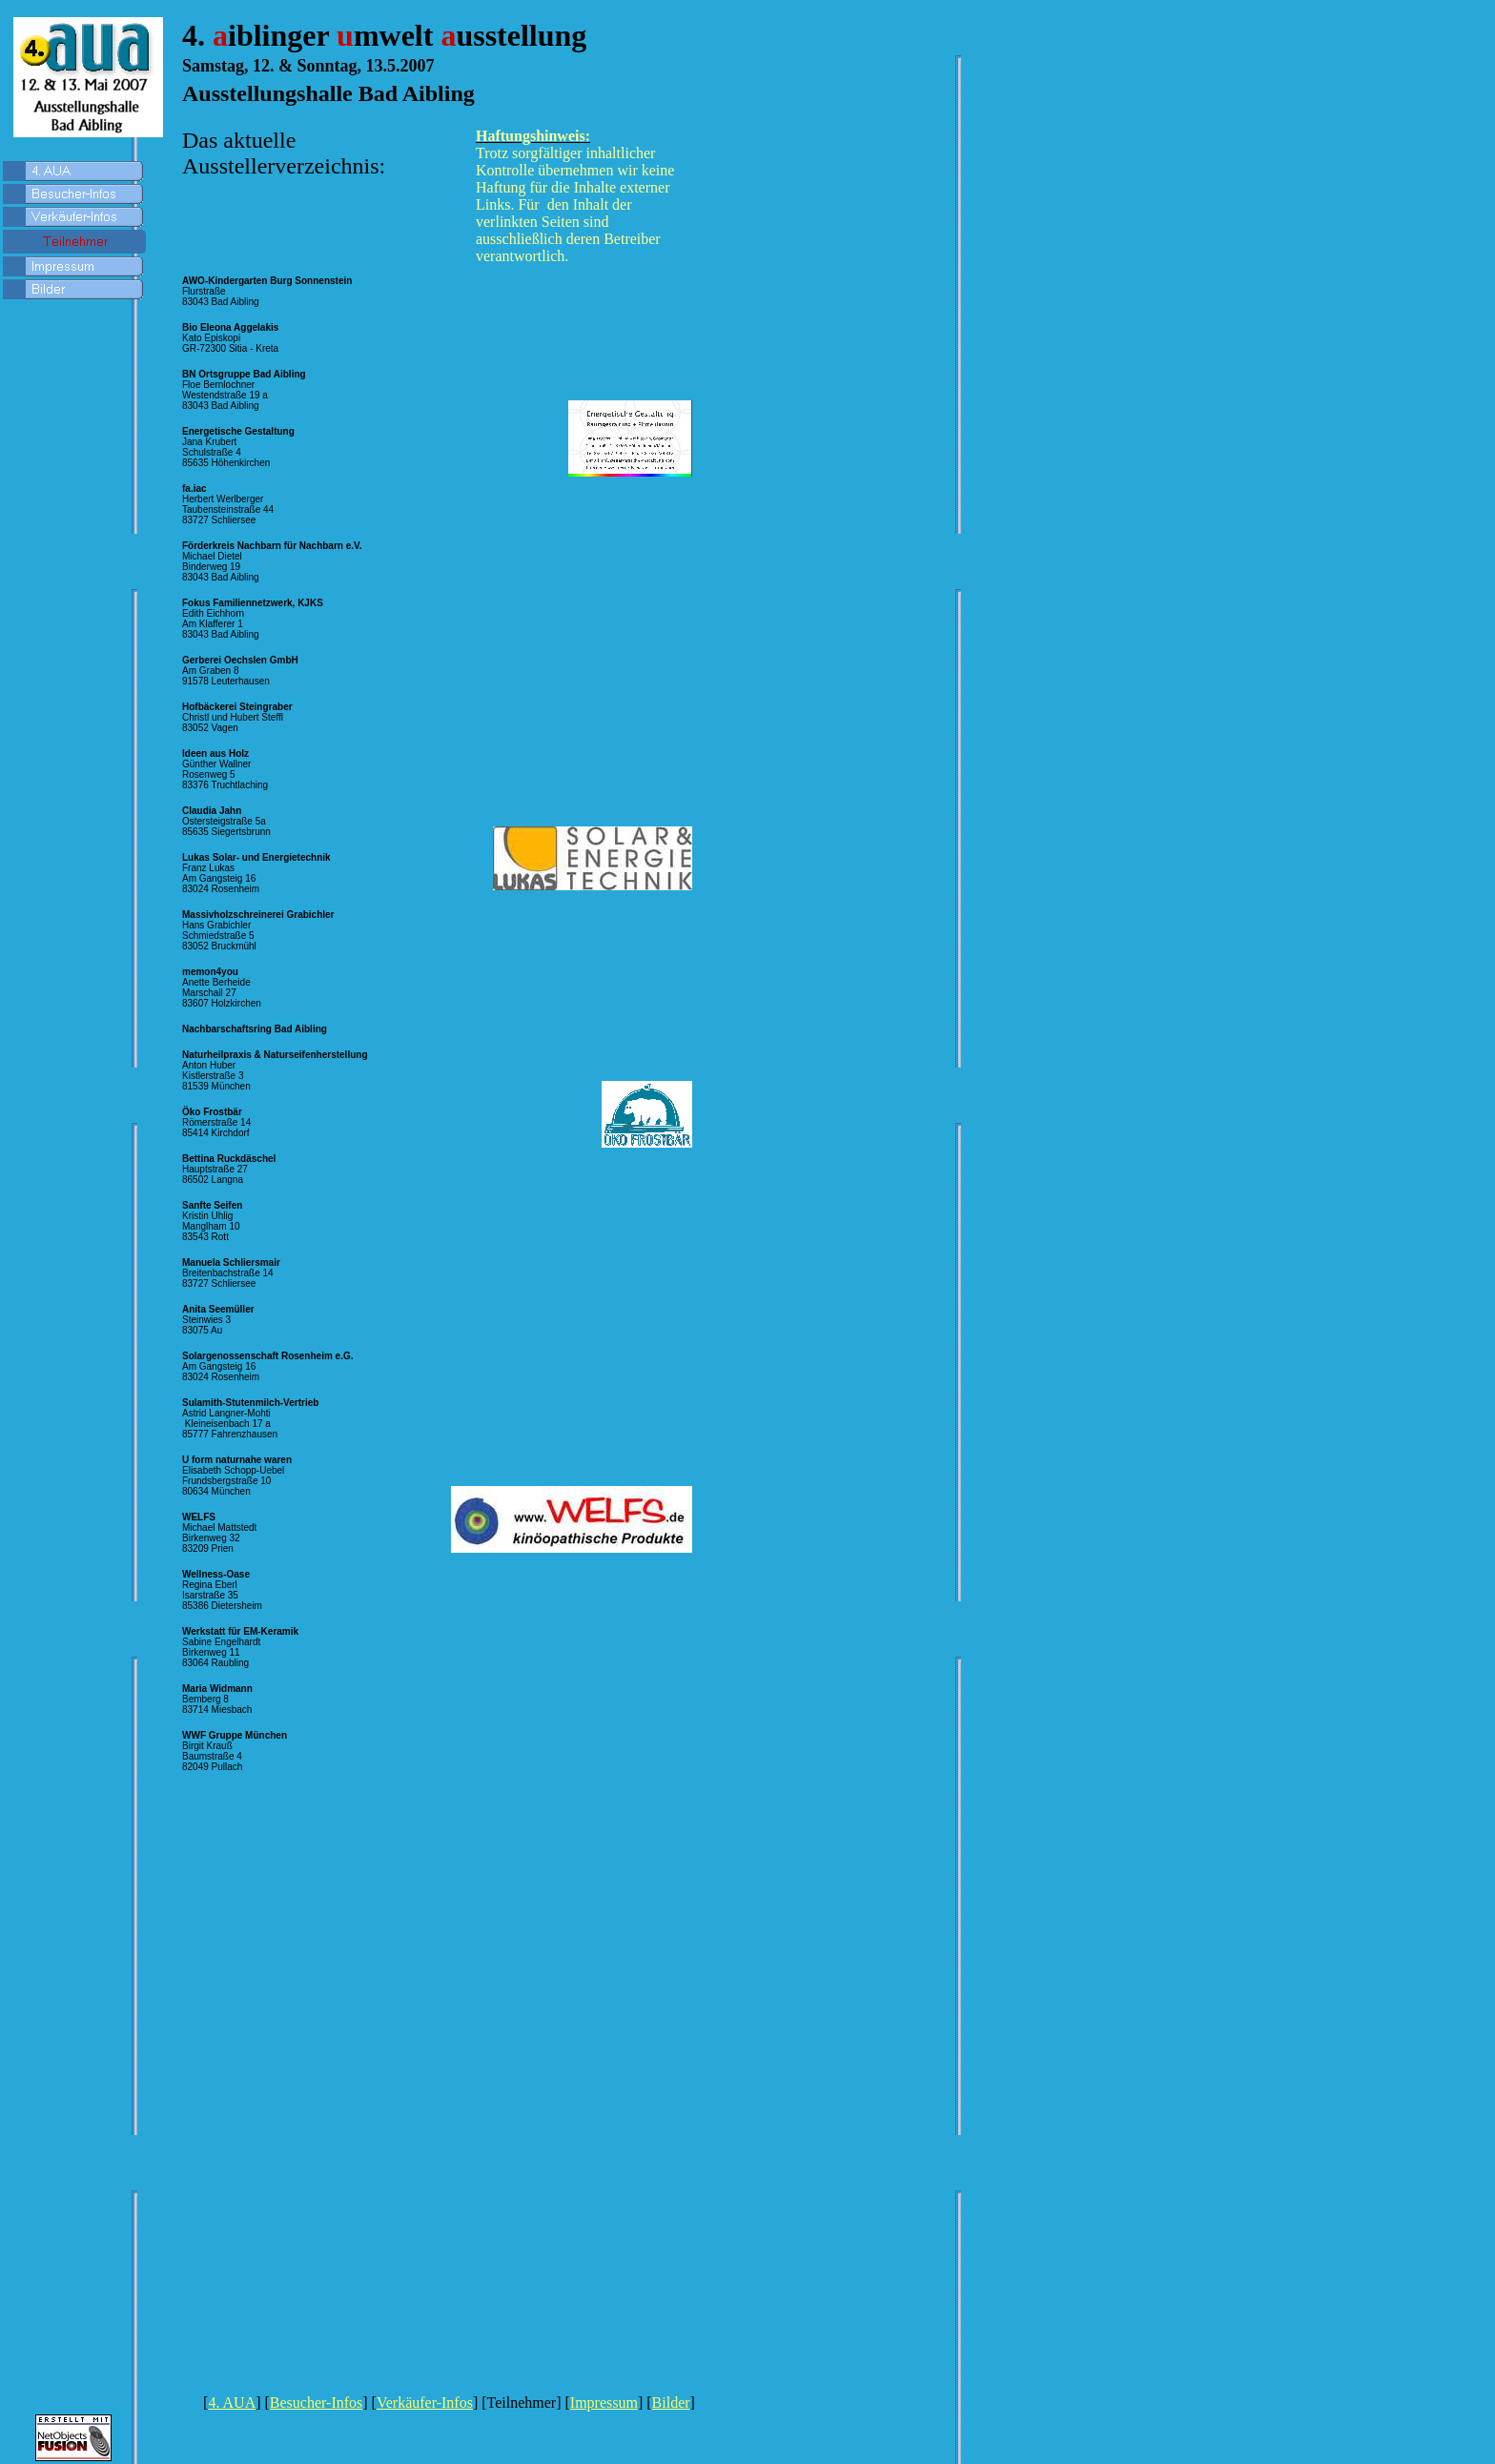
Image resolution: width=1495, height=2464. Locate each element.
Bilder (671, 2402)
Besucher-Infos (316, 2402)
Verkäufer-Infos (425, 2402)
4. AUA (232, 2402)
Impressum (604, 2402)
